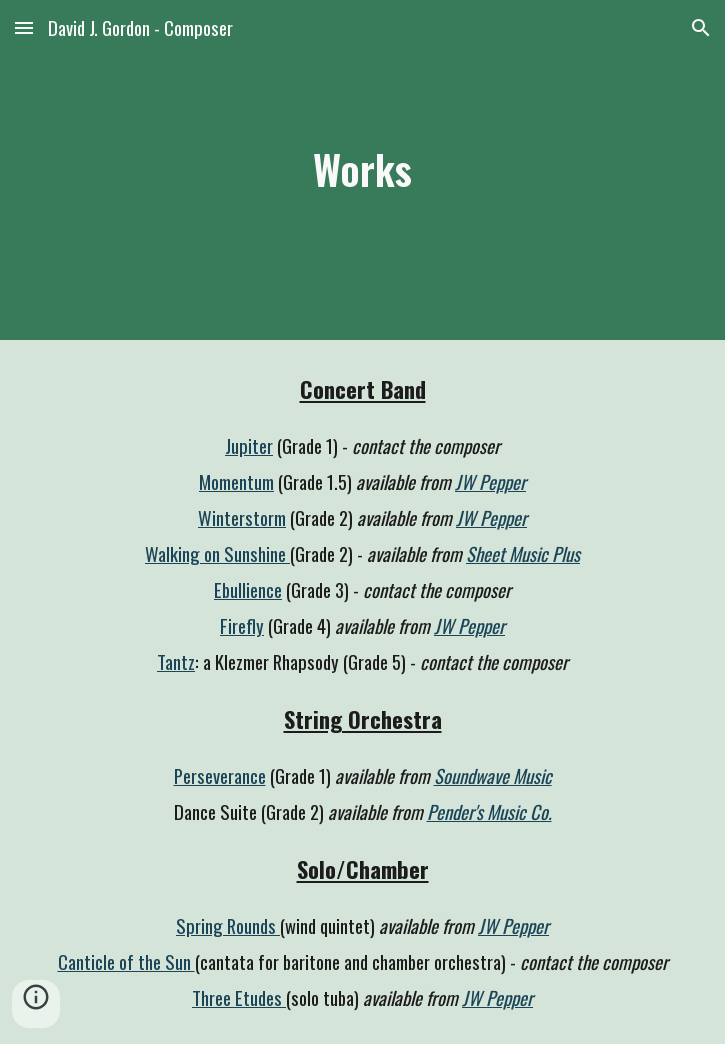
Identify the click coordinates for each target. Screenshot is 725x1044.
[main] (362, 169)
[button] (24, 27)
